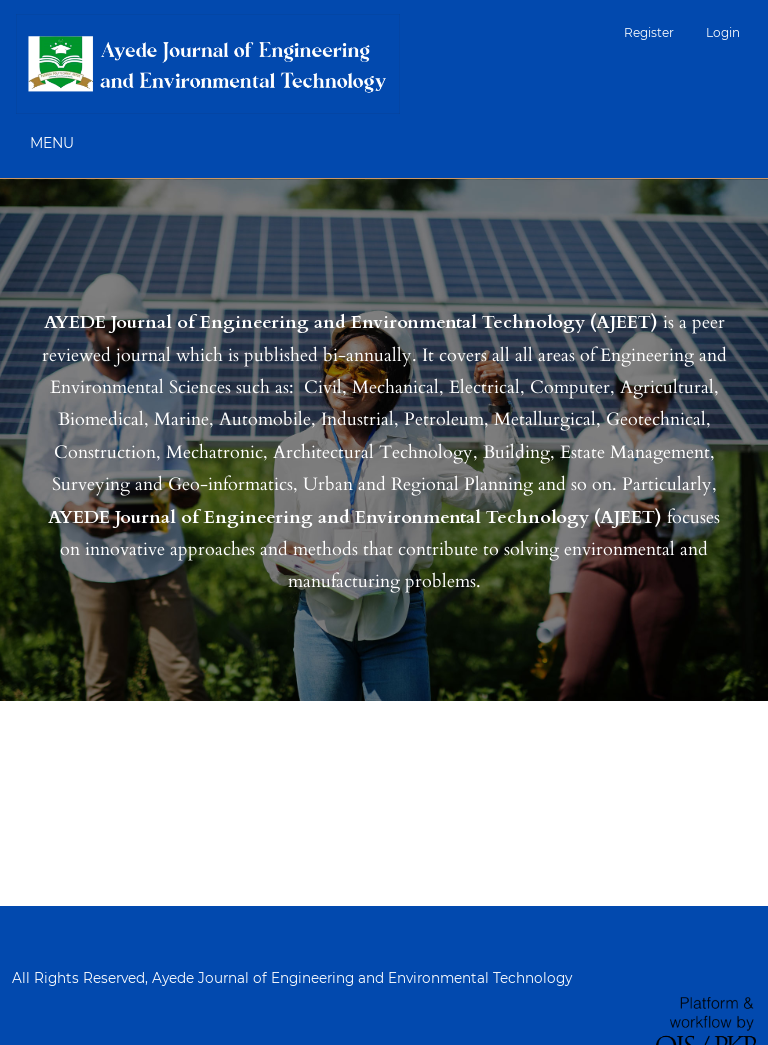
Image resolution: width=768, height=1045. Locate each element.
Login (723, 32)
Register (649, 32)
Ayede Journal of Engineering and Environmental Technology (362, 978)
